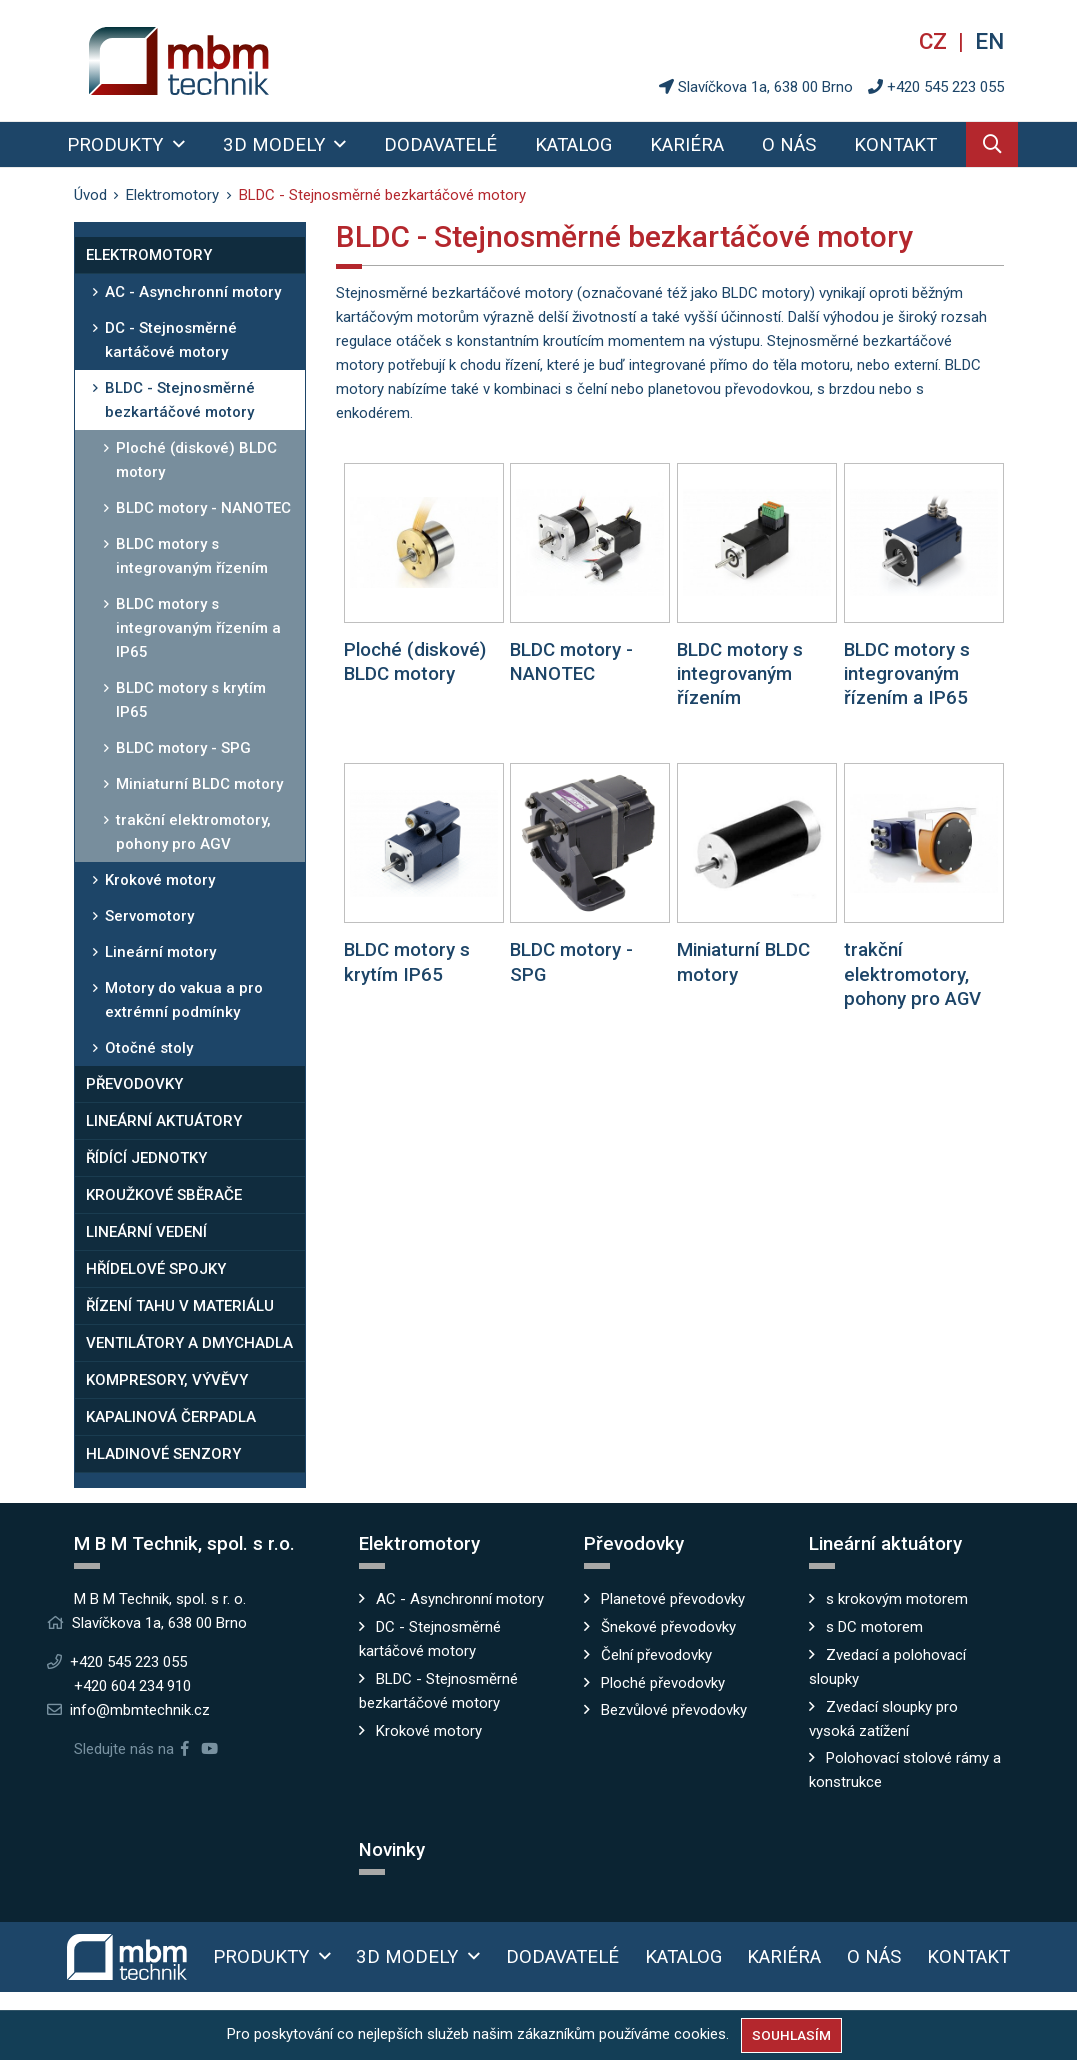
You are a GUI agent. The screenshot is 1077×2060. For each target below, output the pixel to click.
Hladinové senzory (163, 1454)
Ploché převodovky (663, 1683)
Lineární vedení (146, 1232)
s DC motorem (874, 1627)
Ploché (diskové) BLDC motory (196, 460)
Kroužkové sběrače (164, 1195)
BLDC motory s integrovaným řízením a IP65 (198, 628)
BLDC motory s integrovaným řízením (192, 556)
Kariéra (687, 145)
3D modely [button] (276, 145)
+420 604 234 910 (132, 1686)
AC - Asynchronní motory (193, 292)
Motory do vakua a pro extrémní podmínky (184, 1000)
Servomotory (149, 916)
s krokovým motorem (897, 1599)
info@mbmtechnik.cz (140, 1710)
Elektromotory (149, 255)
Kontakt (895, 145)
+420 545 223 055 (945, 87)
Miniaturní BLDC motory (199, 784)
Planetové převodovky (673, 1599)
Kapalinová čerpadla (171, 1417)
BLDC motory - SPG (183, 748)
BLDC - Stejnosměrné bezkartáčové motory (180, 400)
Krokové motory (160, 880)
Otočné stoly (149, 1048)
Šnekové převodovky (668, 1627)
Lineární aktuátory (164, 1121)
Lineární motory (160, 952)
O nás (789, 145)
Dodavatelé (440, 145)
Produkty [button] (117, 145)
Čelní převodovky (656, 1655)
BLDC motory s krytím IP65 (191, 700)
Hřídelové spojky (156, 1269)
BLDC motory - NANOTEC (203, 508)
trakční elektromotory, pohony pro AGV (193, 832)
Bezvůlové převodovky (674, 1710)
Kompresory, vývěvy (167, 1380)
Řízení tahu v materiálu (180, 1306)
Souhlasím (791, 2035)
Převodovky (134, 1084)
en (989, 41)
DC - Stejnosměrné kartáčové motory (171, 340)
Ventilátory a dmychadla (189, 1343)
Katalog (573, 145)
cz (936, 41)
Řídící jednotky (146, 1158)
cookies (700, 2034)
